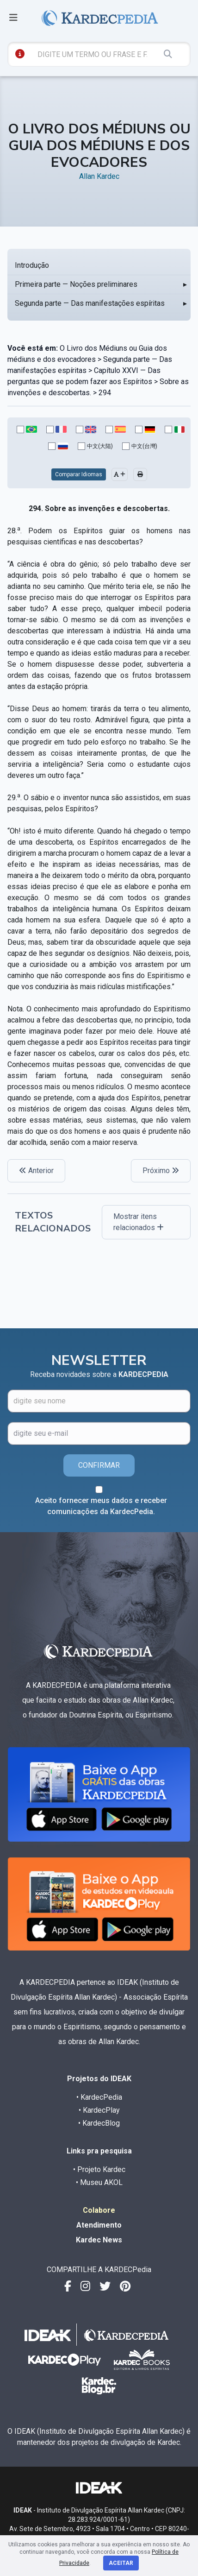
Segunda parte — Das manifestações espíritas (90, 303)
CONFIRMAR (99, 1465)
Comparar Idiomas (78, 474)
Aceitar (121, 2563)
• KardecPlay (99, 2110)
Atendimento (99, 2225)
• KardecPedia (99, 2097)
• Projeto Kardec (99, 2169)
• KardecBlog (99, 2123)
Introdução (32, 265)
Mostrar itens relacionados (138, 1222)
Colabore (99, 2210)
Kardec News (99, 2239)
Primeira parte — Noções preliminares (76, 284)
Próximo (160, 1170)
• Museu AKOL (99, 2182)
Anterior (36, 1170)
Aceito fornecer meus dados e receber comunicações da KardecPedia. (101, 1506)
